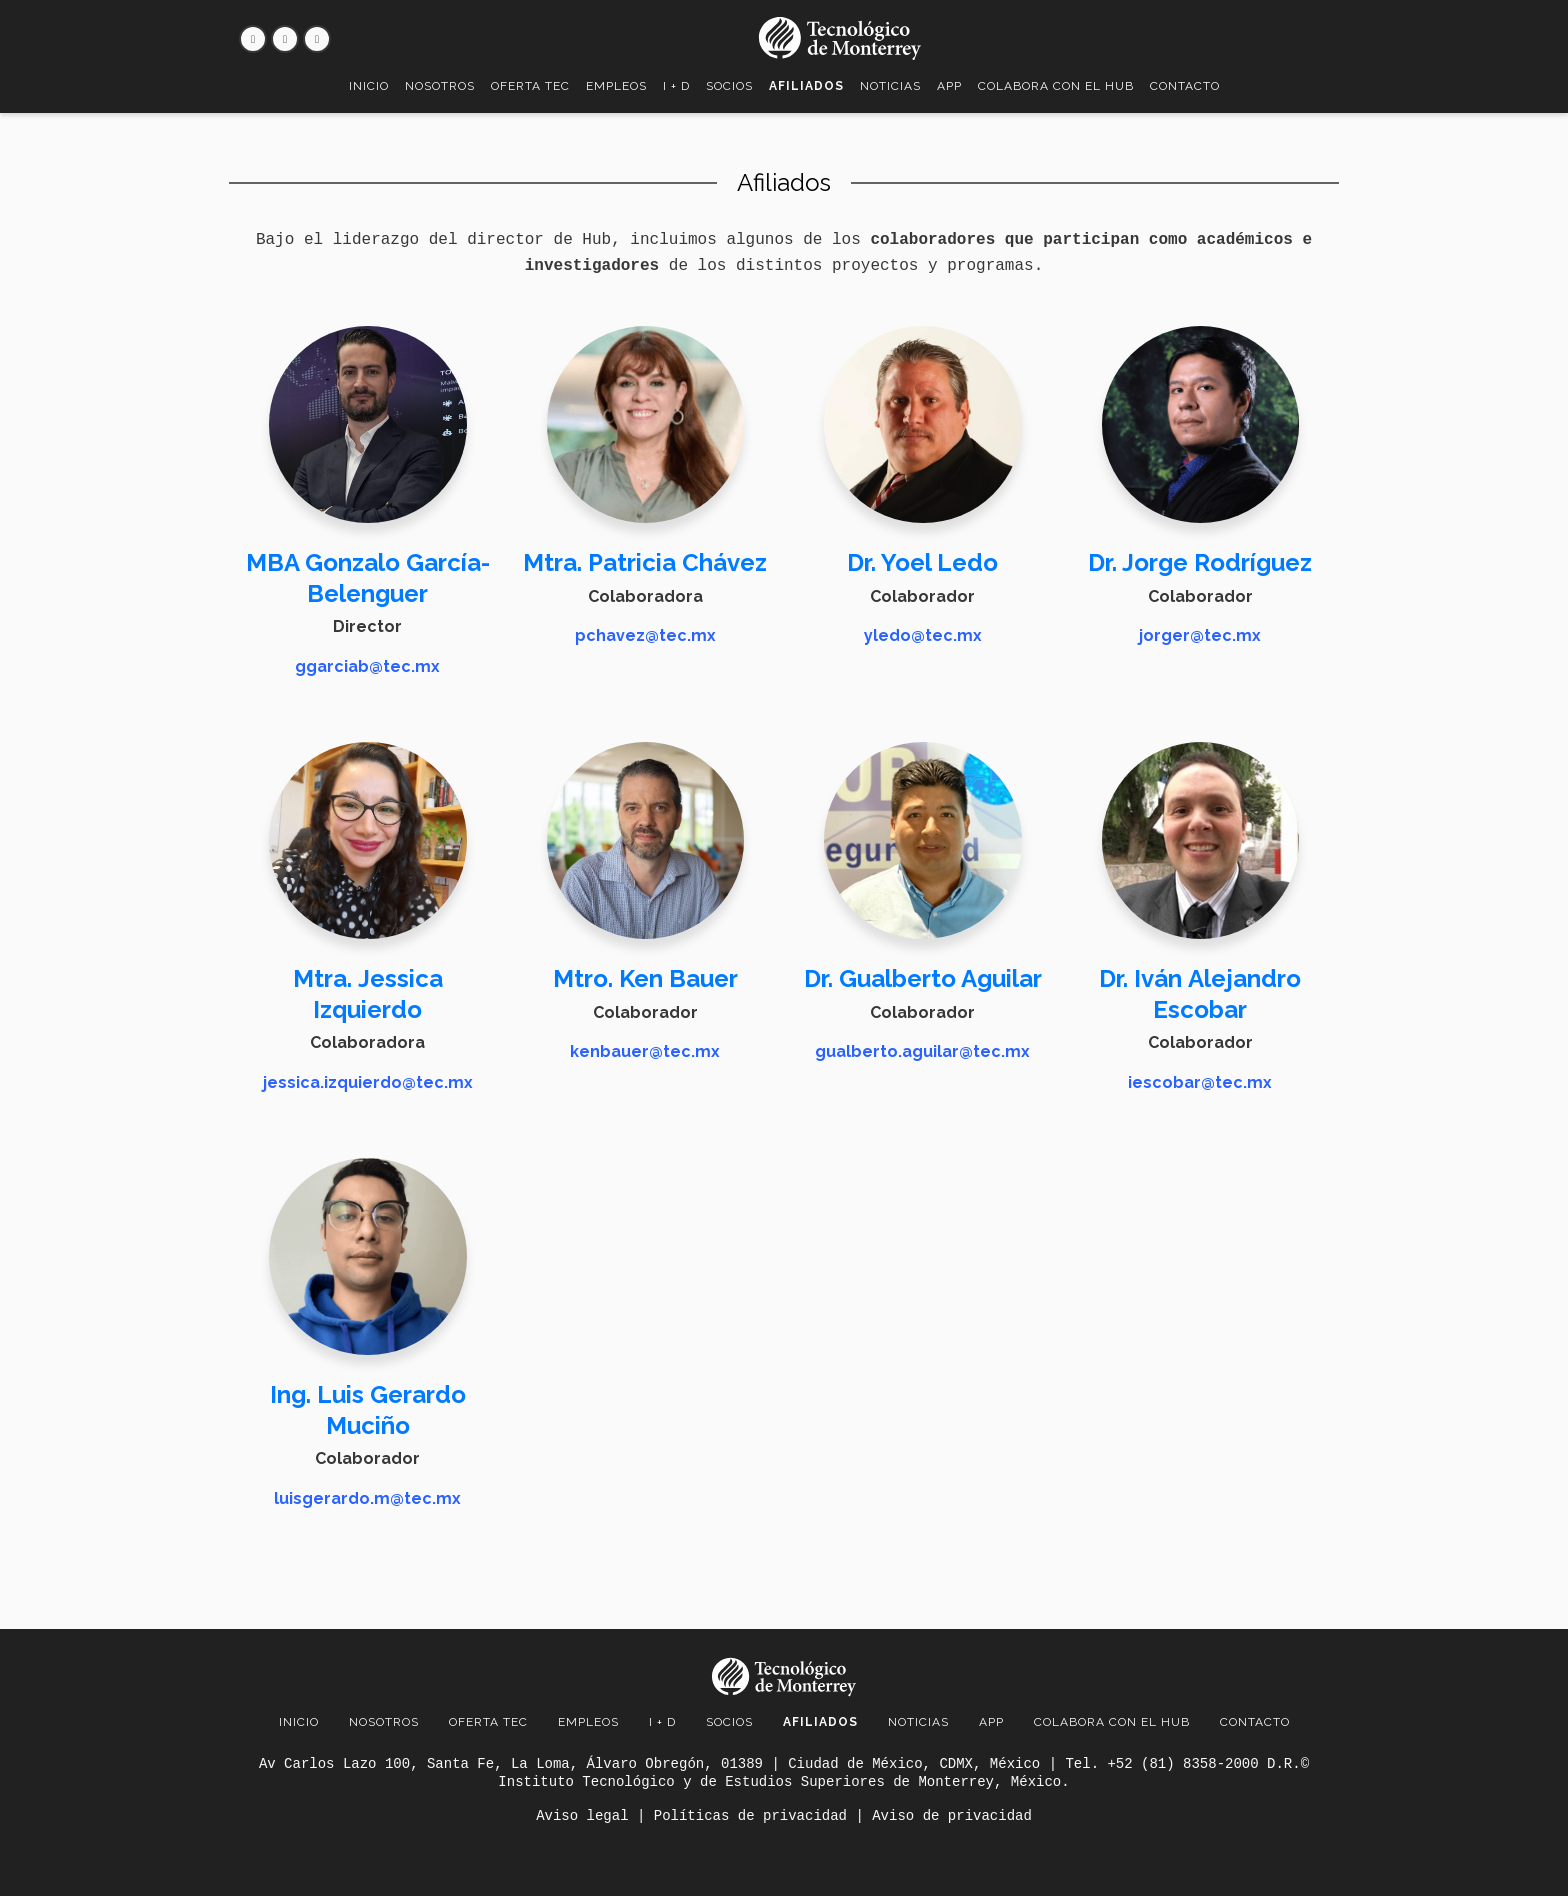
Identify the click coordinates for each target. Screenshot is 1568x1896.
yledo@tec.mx (923, 635)
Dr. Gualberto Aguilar (923, 976)
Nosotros (440, 86)
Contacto (1185, 86)
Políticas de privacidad (750, 1816)
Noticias (890, 86)
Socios (729, 86)
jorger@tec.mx (1200, 635)
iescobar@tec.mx (1200, 1080)
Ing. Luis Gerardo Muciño (368, 1406)
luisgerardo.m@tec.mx (367, 1494)
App (949, 86)
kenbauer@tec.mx (645, 1049)
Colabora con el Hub (1056, 86)
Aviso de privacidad (952, 1816)
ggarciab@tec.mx (367, 666)
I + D (676, 86)
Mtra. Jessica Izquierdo (368, 992)
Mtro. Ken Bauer (645, 976)
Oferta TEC (530, 86)
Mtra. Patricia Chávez (645, 562)
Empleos (616, 86)
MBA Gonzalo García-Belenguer (368, 578)
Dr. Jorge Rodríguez (1200, 562)
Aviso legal (582, 1816)
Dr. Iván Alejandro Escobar (1200, 992)
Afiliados (806, 86)
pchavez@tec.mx (645, 635)
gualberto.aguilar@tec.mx (922, 1049)
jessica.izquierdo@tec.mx (368, 1080)
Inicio (369, 86)
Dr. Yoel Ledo (922, 562)
